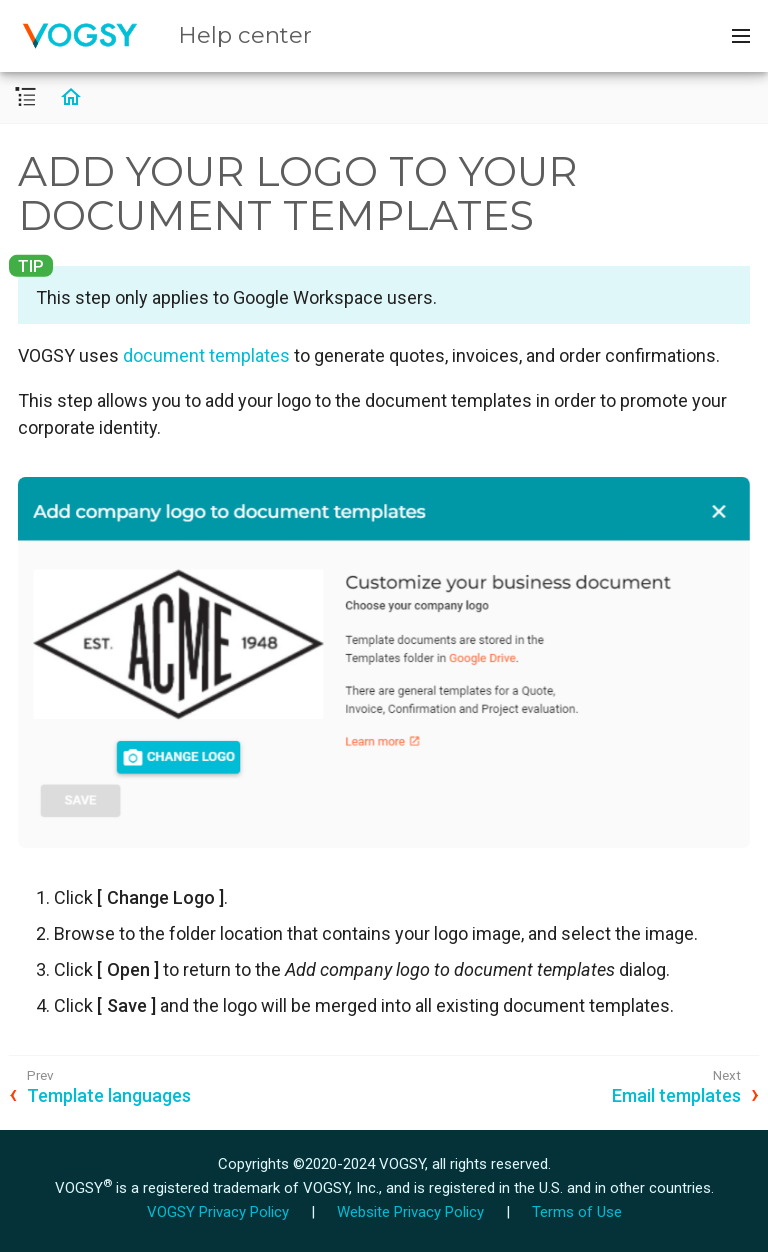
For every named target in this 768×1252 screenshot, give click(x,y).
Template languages (109, 1095)
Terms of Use (577, 1212)
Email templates (676, 1095)
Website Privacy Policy (410, 1212)
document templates (206, 355)
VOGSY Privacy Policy (218, 1212)
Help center (245, 35)
